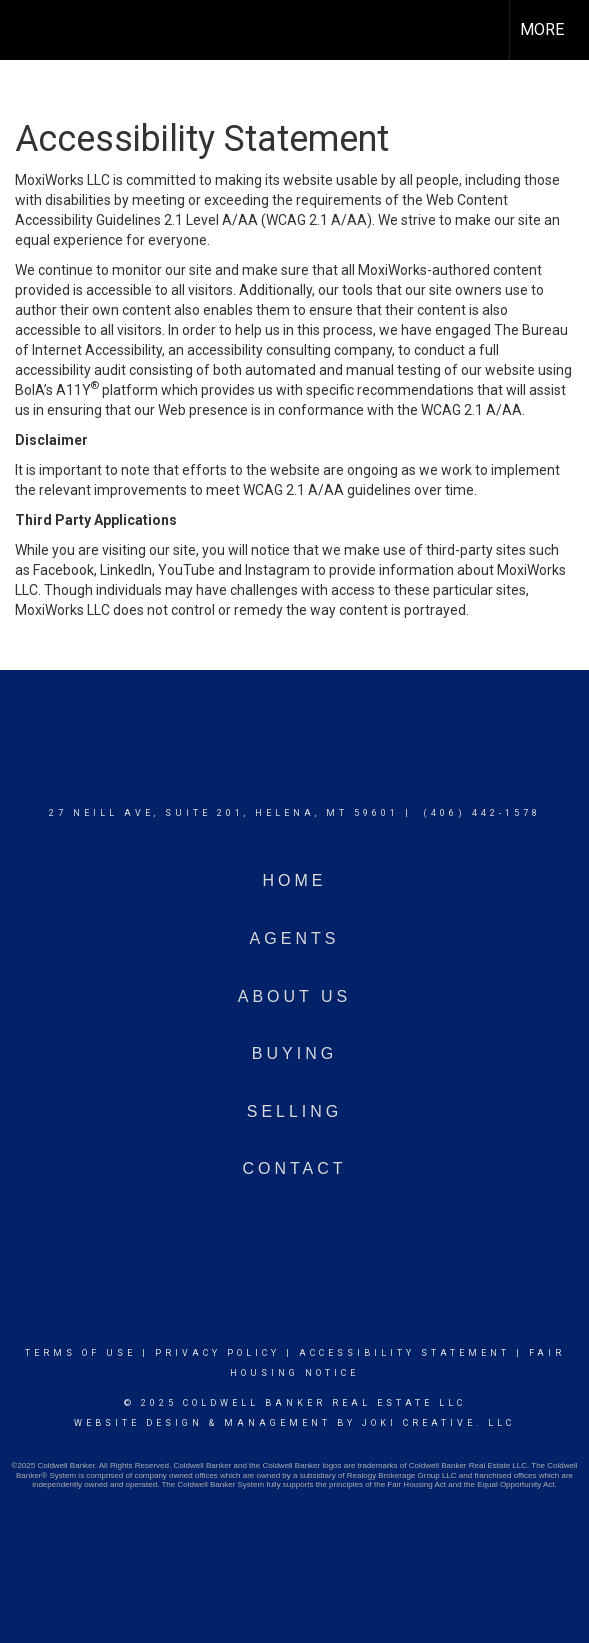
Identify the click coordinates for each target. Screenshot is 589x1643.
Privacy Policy (217, 1353)
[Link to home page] (33, 30)
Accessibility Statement (404, 1353)
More (542, 29)
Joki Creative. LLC (438, 1423)
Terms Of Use (80, 1353)
